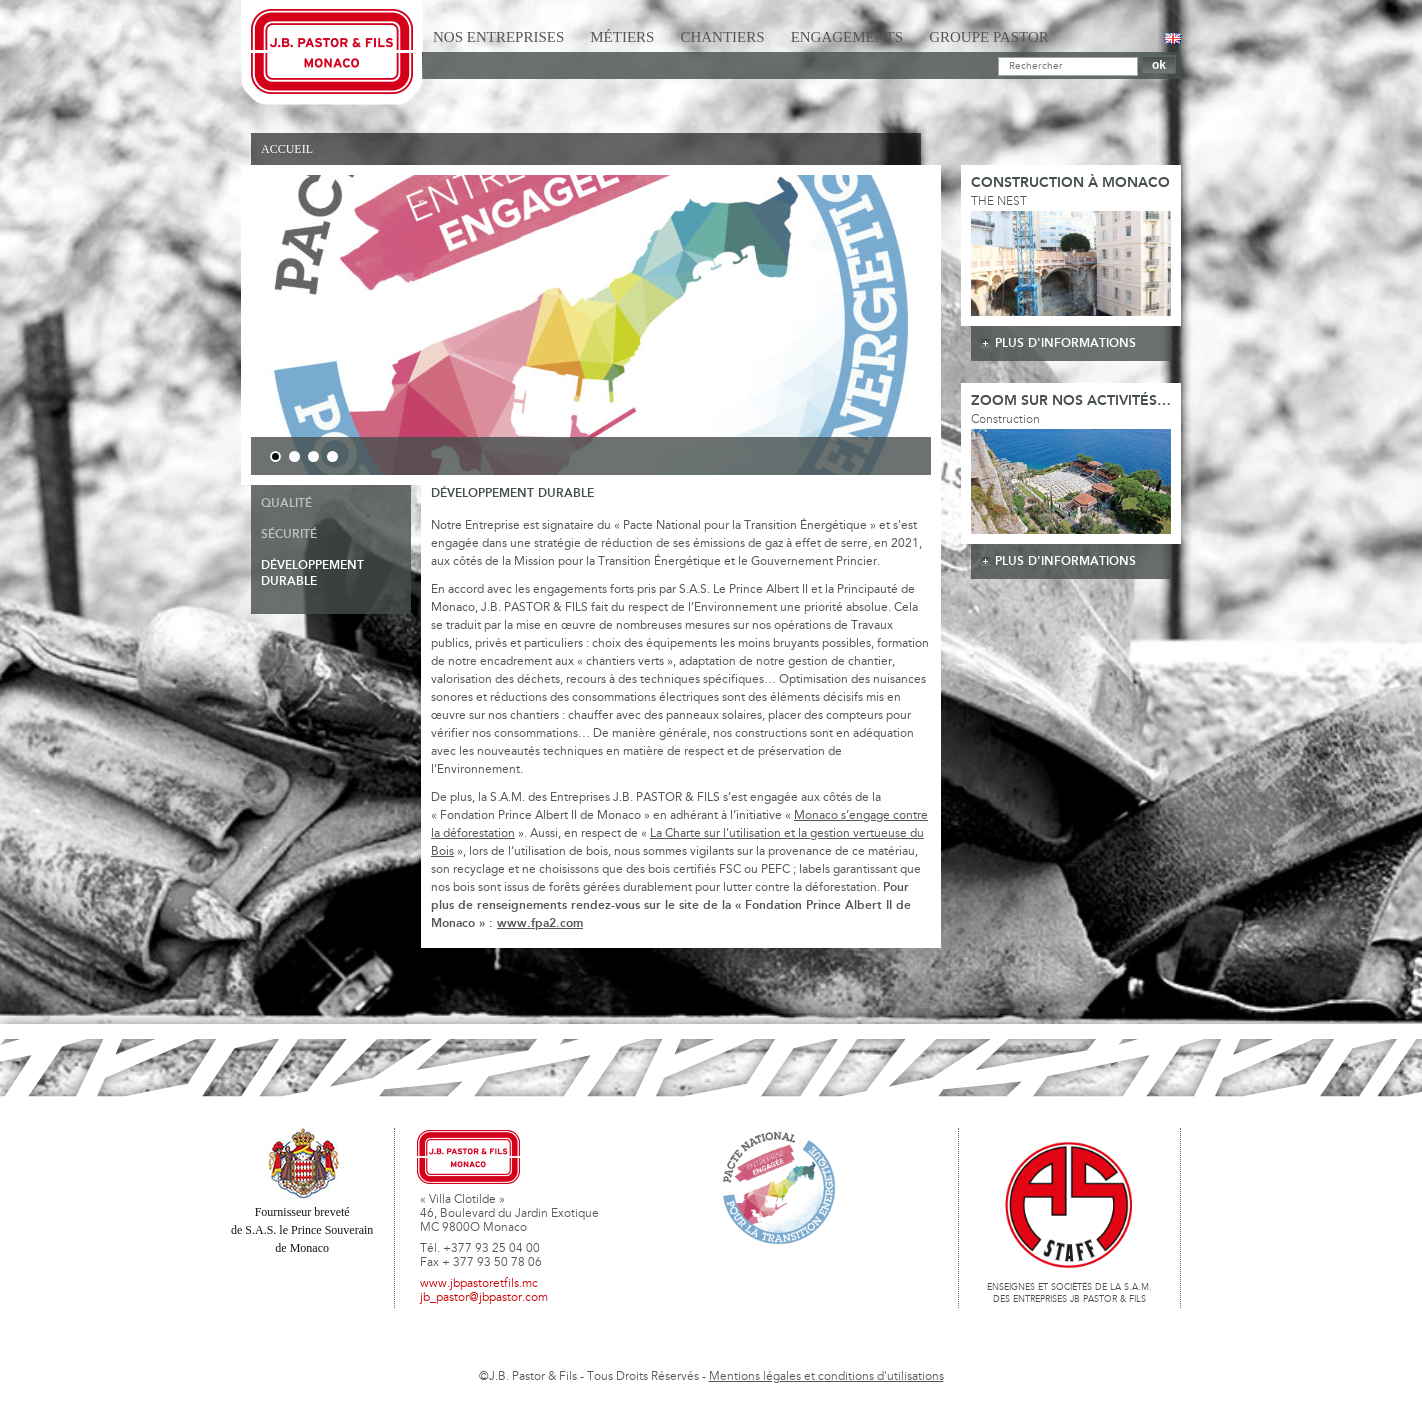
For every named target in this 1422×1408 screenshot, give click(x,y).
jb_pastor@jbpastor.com (484, 1298)
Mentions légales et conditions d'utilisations (826, 1377)
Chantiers (722, 37)
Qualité (286, 503)
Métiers (622, 37)
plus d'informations (1065, 343)
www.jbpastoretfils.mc (479, 1284)
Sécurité (289, 534)
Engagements (847, 37)
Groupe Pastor (989, 37)
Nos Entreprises (498, 37)
